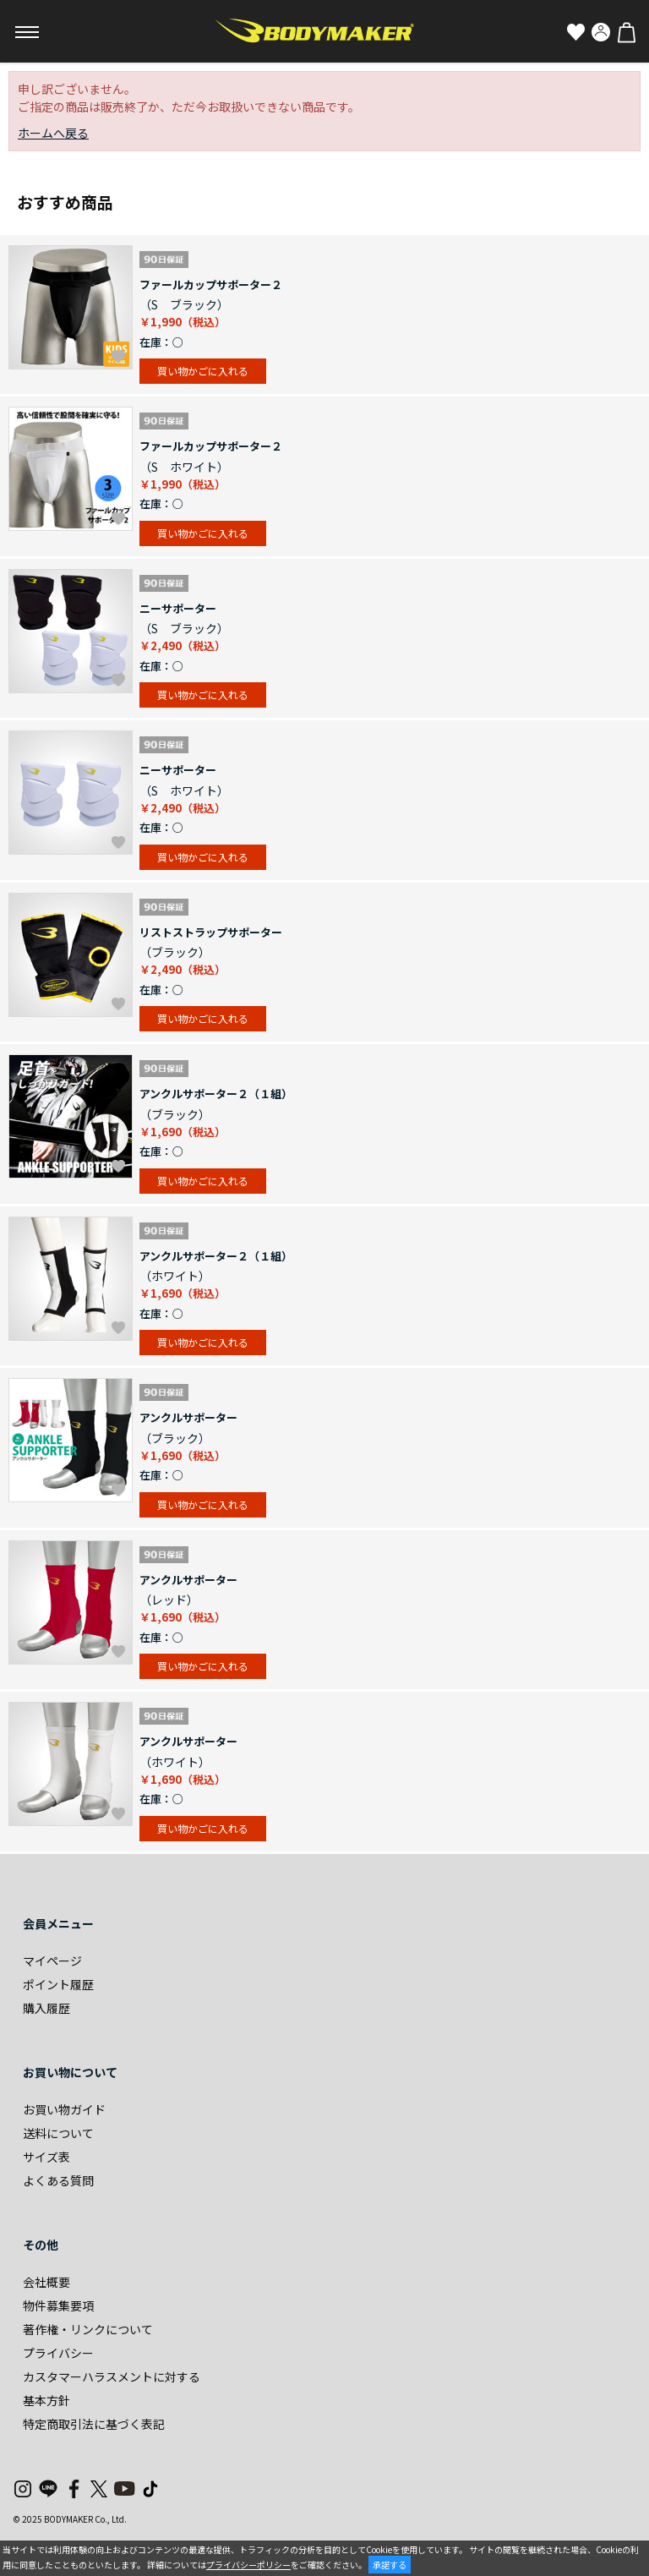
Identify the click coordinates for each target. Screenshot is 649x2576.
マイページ (52, 1960)
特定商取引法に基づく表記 (94, 2423)
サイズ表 (46, 2156)
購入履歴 (46, 2007)
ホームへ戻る (53, 132)
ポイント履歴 (58, 1984)
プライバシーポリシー (248, 2564)
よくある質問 (58, 2180)
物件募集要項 (58, 2305)
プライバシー (58, 2352)
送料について (58, 2133)
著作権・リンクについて (88, 2329)
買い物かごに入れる (202, 371)
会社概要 (46, 2281)
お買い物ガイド (64, 2109)
